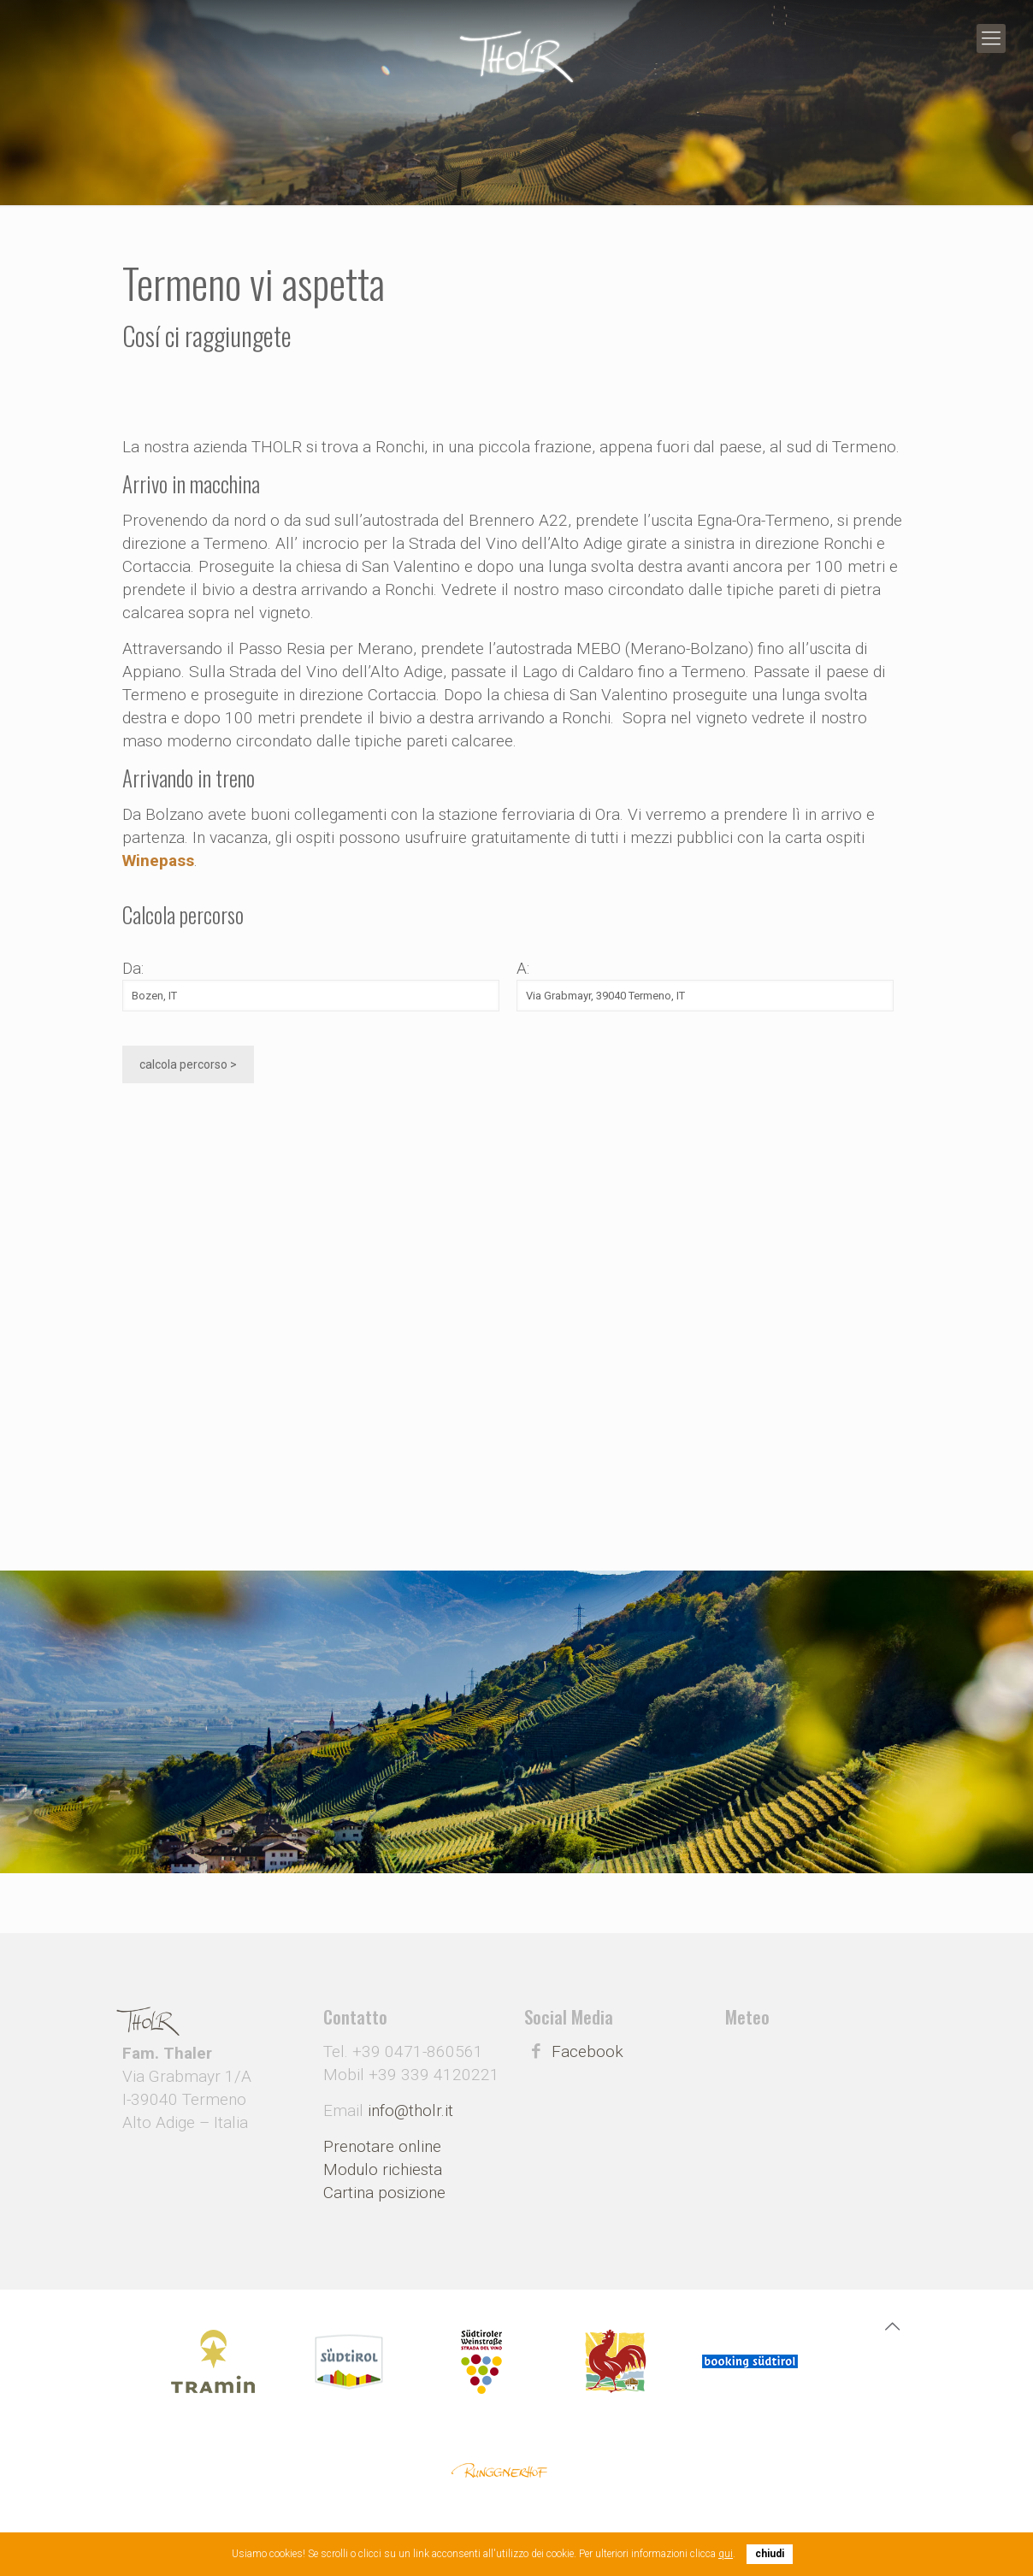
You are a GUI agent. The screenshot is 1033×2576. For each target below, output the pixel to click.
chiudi (769, 2554)
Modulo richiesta (382, 2169)
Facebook (587, 2051)
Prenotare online (382, 2146)
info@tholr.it (410, 2110)
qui (725, 2554)
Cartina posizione (384, 2192)
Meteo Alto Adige (817, 2091)
